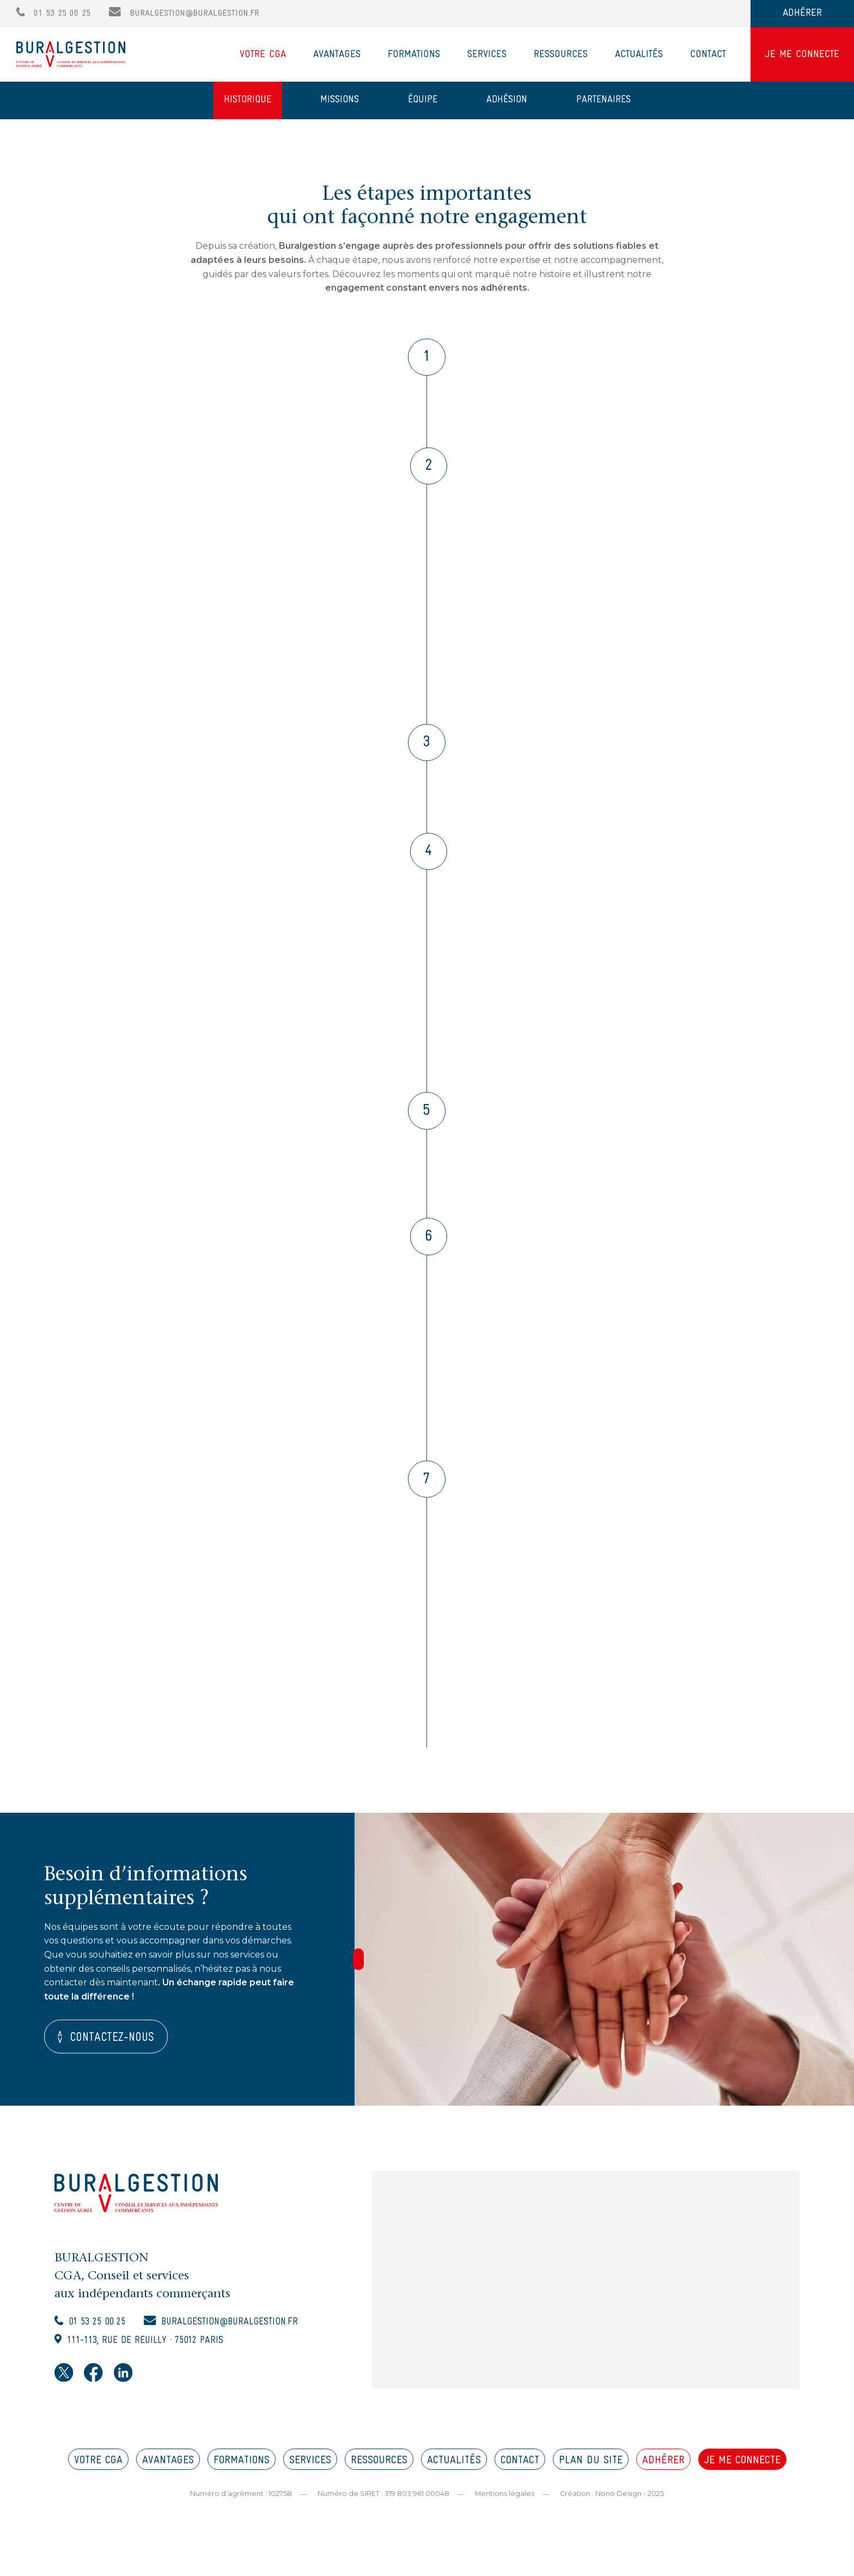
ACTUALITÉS (454, 2471)
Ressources (561, 55)
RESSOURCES (379, 2471)
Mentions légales (504, 2504)
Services (487, 55)
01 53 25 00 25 (53, 13)
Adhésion (506, 100)
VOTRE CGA (98, 2471)
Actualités (639, 55)
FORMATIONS (241, 2471)
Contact (708, 55)
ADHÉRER (802, 13)
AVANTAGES (168, 2471)
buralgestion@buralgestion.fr (184, 13)
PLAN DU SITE (591, 2471)
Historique (247, 100)
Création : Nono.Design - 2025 (612, 2504)
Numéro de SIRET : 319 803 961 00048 (383, 2504)
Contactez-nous (113, 2048)
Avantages (337, 55)
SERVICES (310, 2471)
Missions (339, 100)
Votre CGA (263, 55)
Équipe (422, 100)
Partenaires (603, 100)
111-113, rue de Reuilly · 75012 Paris (150, 2352)
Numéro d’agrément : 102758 (240, 2504)
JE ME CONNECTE (802, 55)
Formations (414, 55)
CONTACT (520, 2471)
